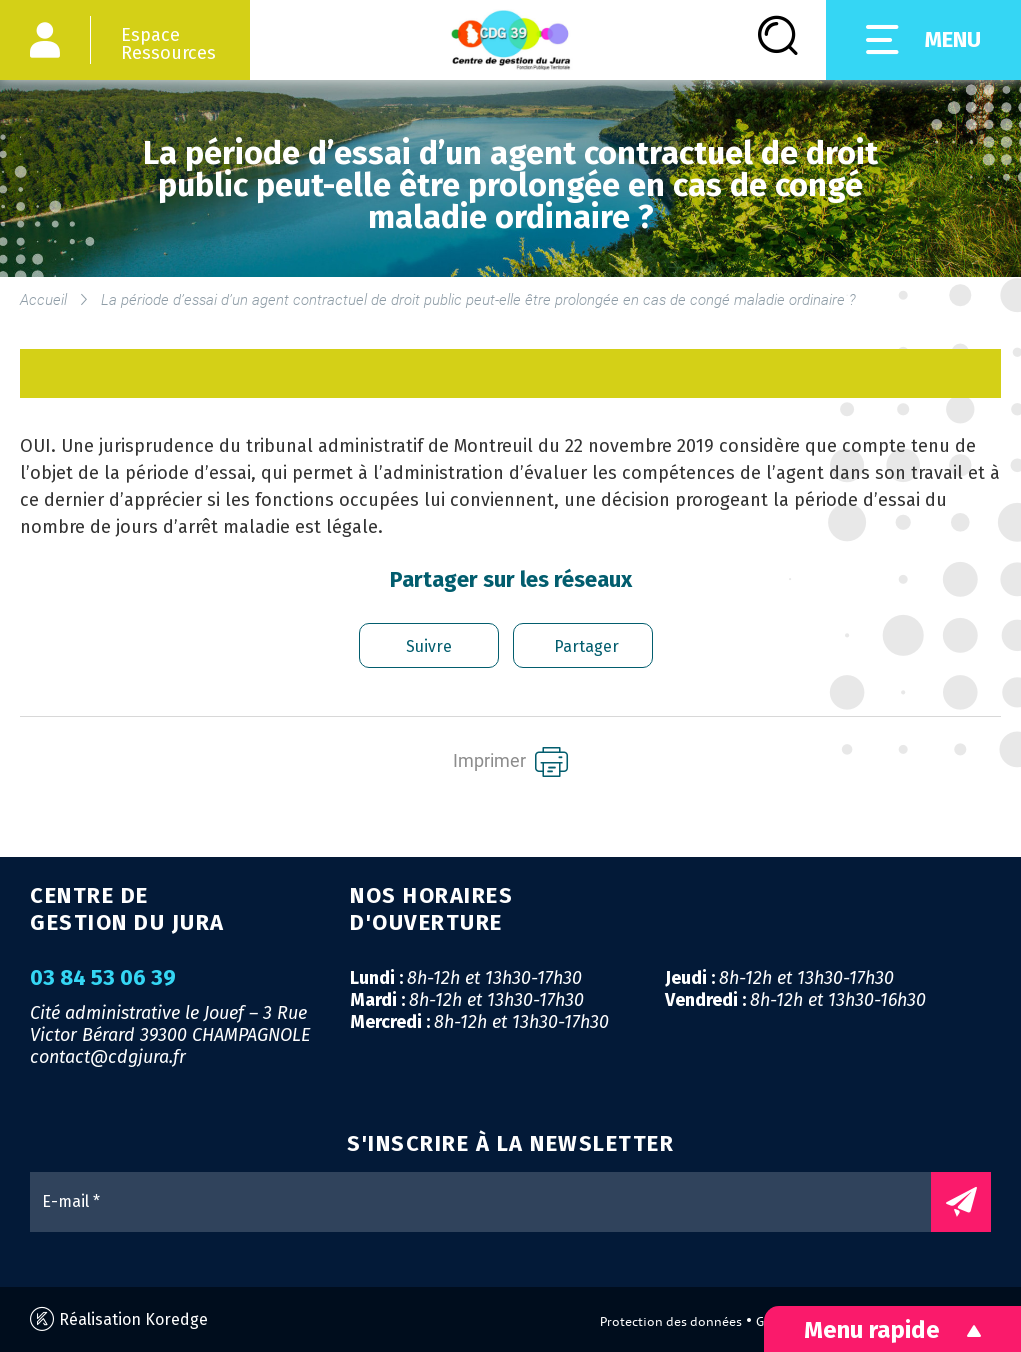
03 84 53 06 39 (103, 978)
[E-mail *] (490, 1202)
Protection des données (671, 1321)
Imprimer (510, 762)
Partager (586, 646)
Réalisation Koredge (119, 1319)
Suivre (429, 646)
